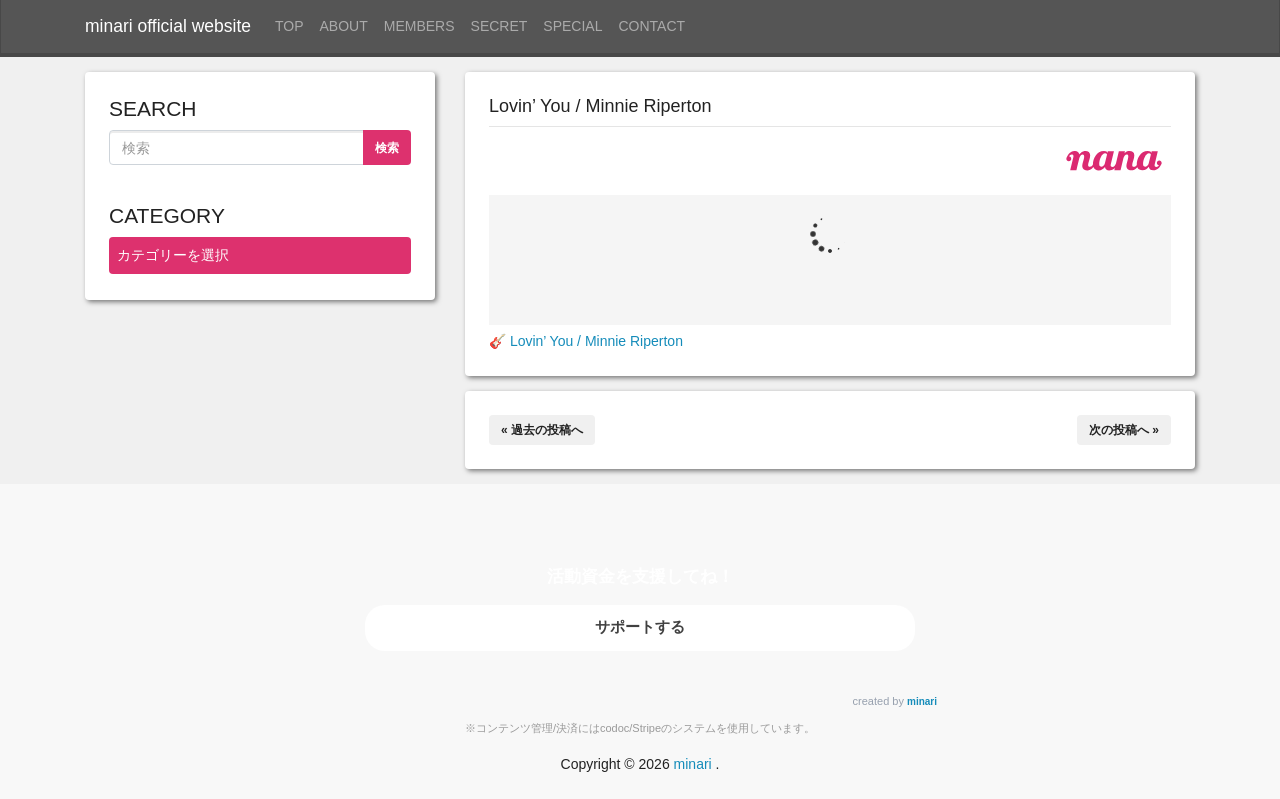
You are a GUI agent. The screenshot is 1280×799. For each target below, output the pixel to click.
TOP (289, 26)
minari (922, 701)
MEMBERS (419, 26)
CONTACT (652, 26)
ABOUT (344, 26)
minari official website (168, 26)
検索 (387, 148)
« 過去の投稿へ (542, 430)
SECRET (499, 26)
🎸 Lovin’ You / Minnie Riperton (586, 341)
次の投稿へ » (1124, 430)
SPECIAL (572, 26)
